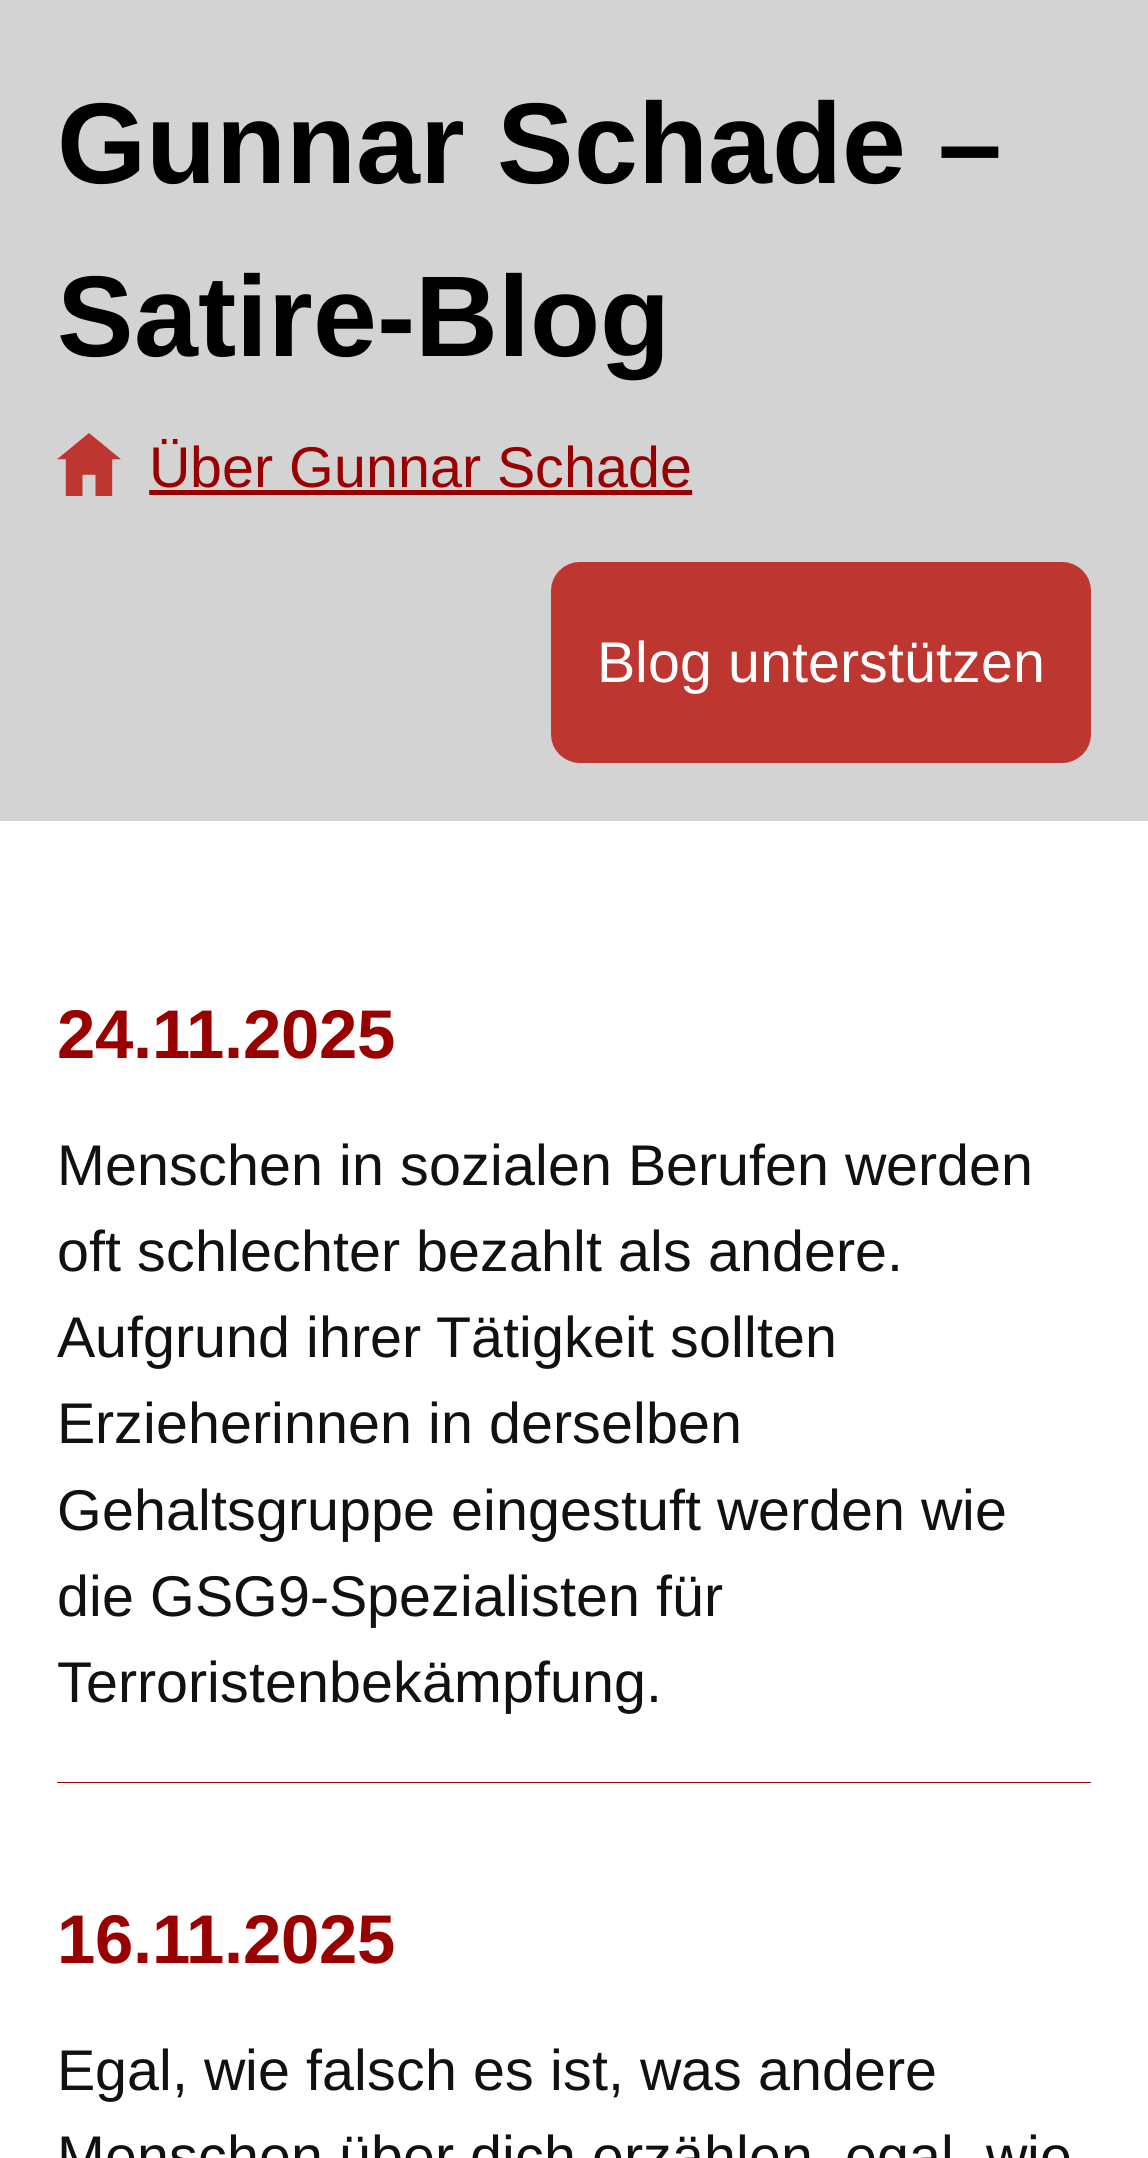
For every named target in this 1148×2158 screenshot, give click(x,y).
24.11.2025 (226, 1034)
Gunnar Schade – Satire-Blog (529, 229)
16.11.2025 (226, 1939)
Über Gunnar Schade (420, 467)
